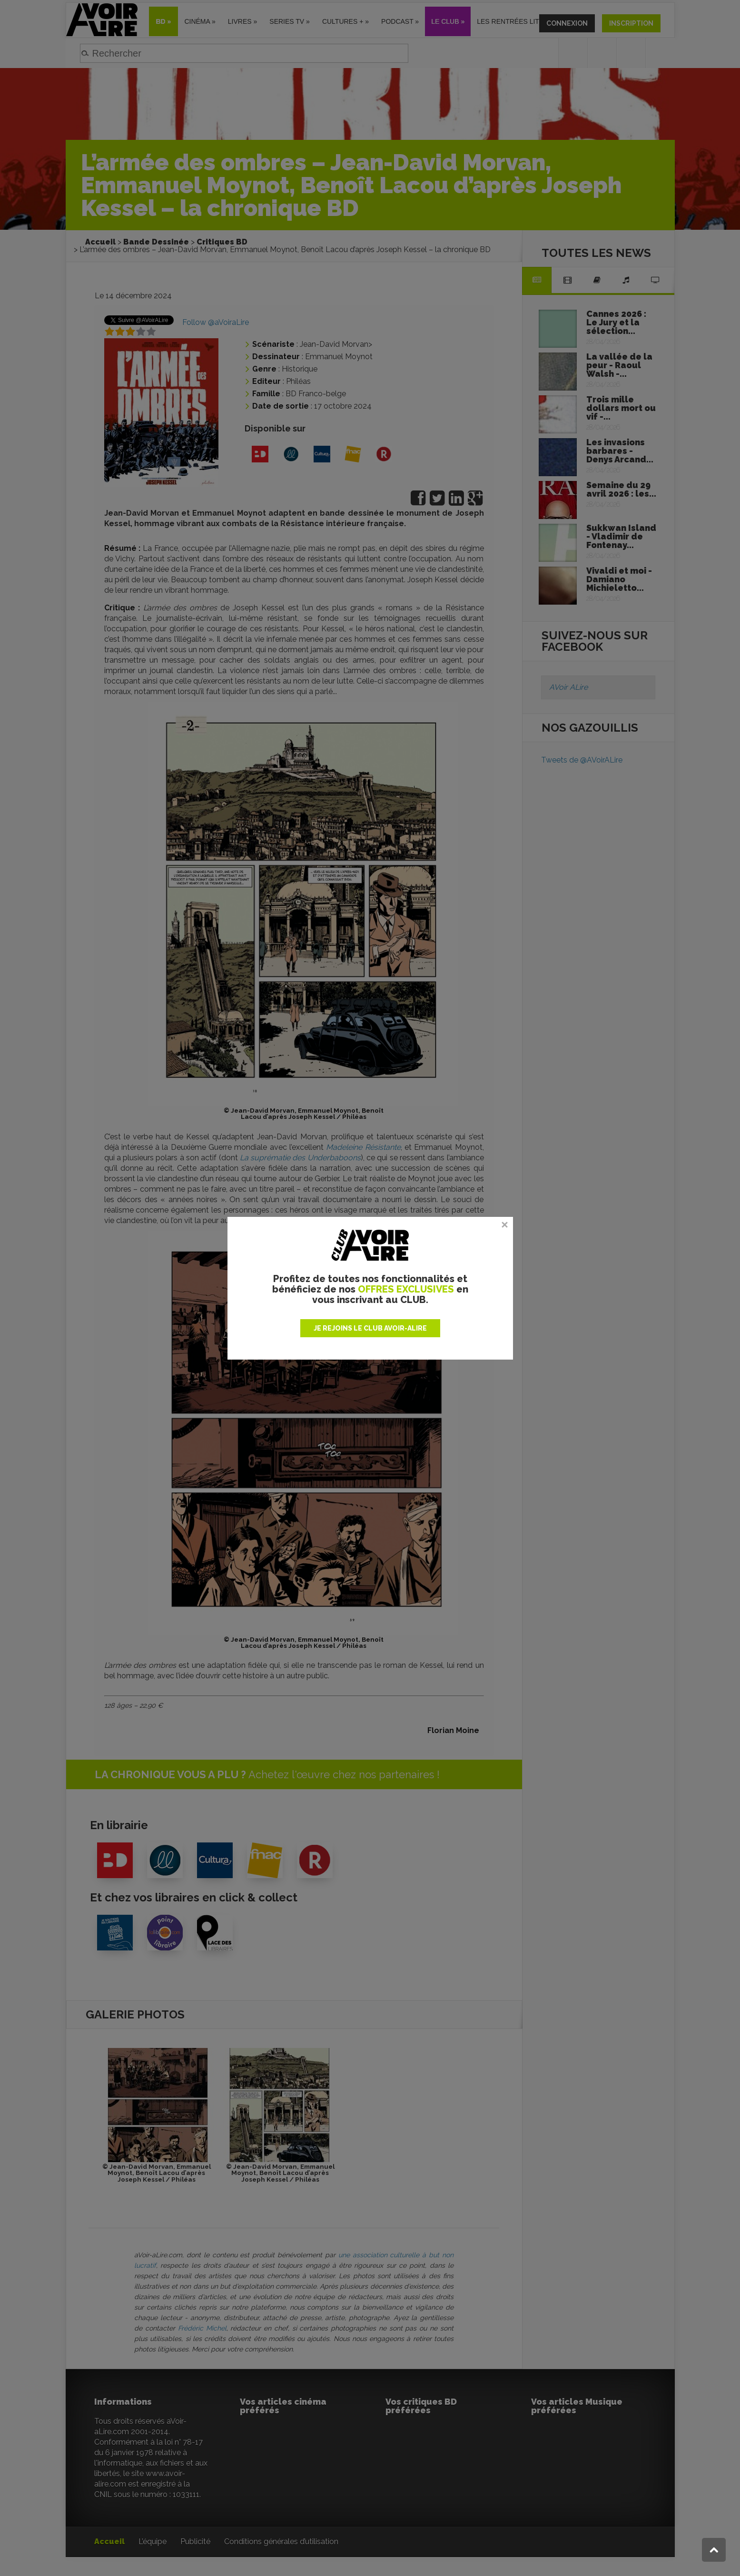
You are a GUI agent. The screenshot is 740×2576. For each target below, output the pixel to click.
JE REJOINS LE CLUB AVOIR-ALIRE (370, 1328)
